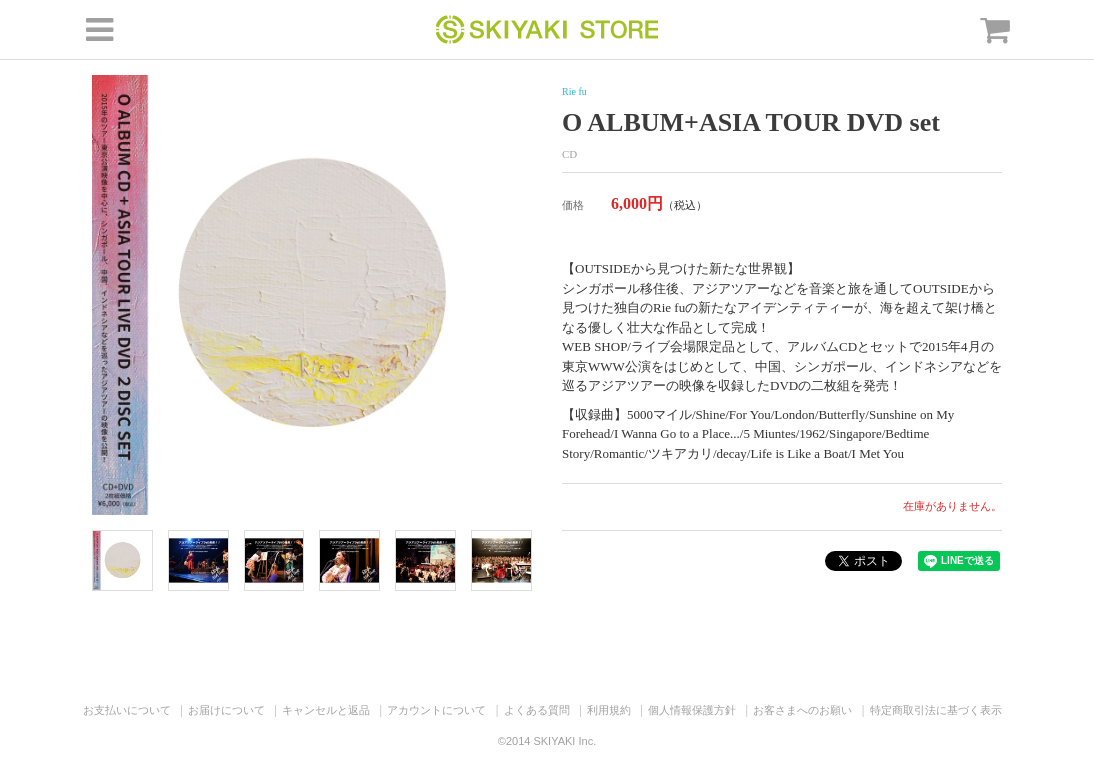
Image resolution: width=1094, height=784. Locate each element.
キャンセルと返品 (326, 710)
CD (569, 154)
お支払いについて (127, 710)
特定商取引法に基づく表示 (936, 710)
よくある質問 (537, 710)
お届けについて (226, 710)
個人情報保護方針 (692, 710)
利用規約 (609, 710)
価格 (573, 205)
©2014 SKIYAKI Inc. (547, 741)
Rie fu (574, 91)
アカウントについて (436, 710)
